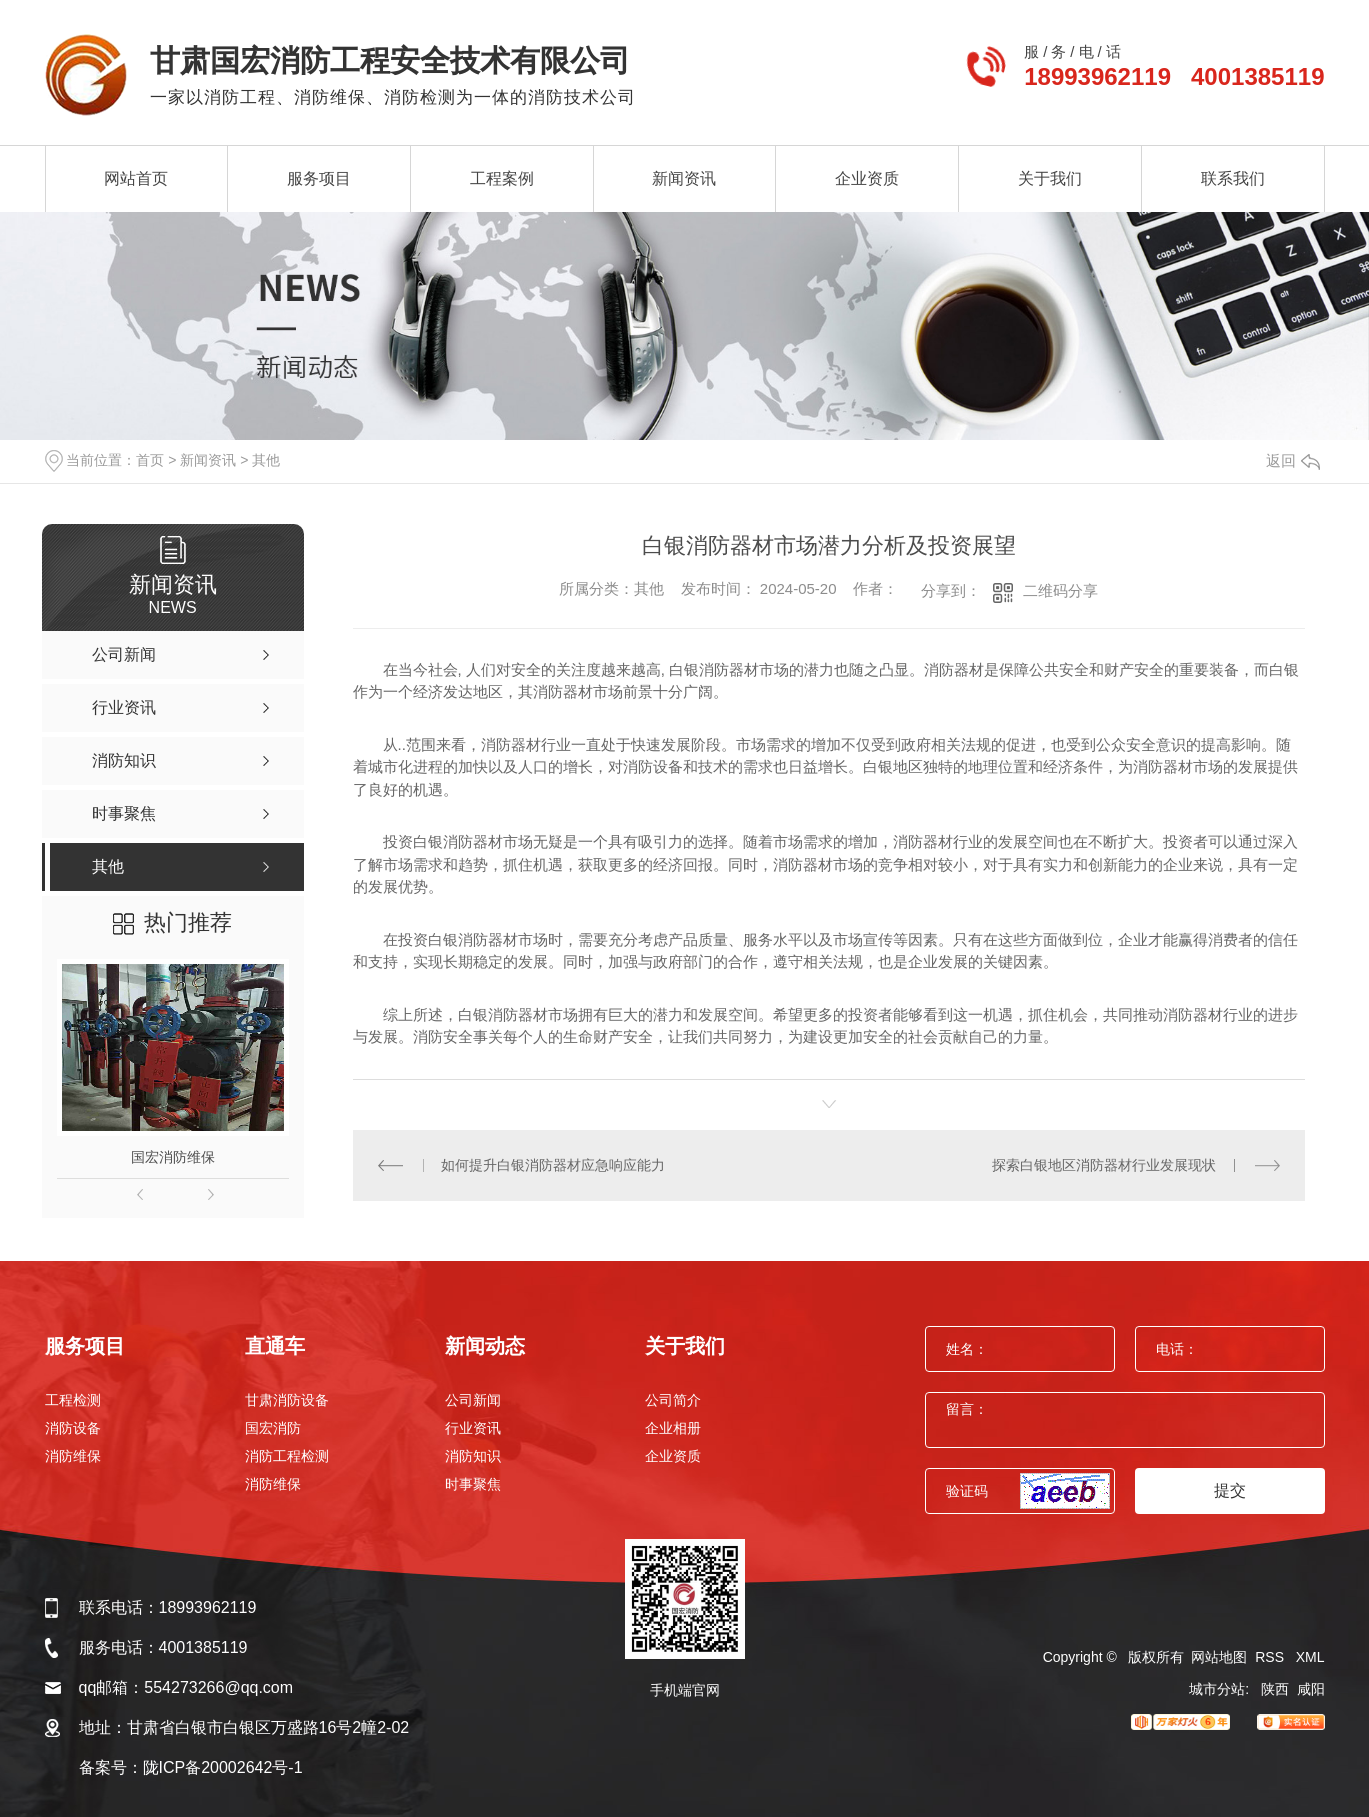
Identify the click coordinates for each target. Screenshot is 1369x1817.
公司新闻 (473, 1400)
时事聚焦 (473, 1484)
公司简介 (673, 1400)
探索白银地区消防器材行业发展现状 (1104, 1165)
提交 (1230, 1490)
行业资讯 (473, 1428)
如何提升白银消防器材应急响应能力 (553, 1165)
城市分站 (1217, 1689)
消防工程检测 (287, 1456)
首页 (150, 460)
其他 (266, 460)
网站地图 (1219, 1657)
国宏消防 (273, 1428)
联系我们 (1233, 178)
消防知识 (473, 1456)
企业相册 (673, 1428)
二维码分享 (1060, 590)
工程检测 (73, 1400)
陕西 (1275, 1689)
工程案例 (502, 178)
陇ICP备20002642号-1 (223, 1767)
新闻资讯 (684, 178)
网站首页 (136, 178)
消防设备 (73, 1428)
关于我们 (1050, 178)
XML (1310, 1657)
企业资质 (867, 178)
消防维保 (73, 1456)
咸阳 (1311, 1689)
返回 (1293, 460)
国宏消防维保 (173, 1157)
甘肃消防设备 (287, 1400)
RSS (1271, 1657)
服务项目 (319, 178)
